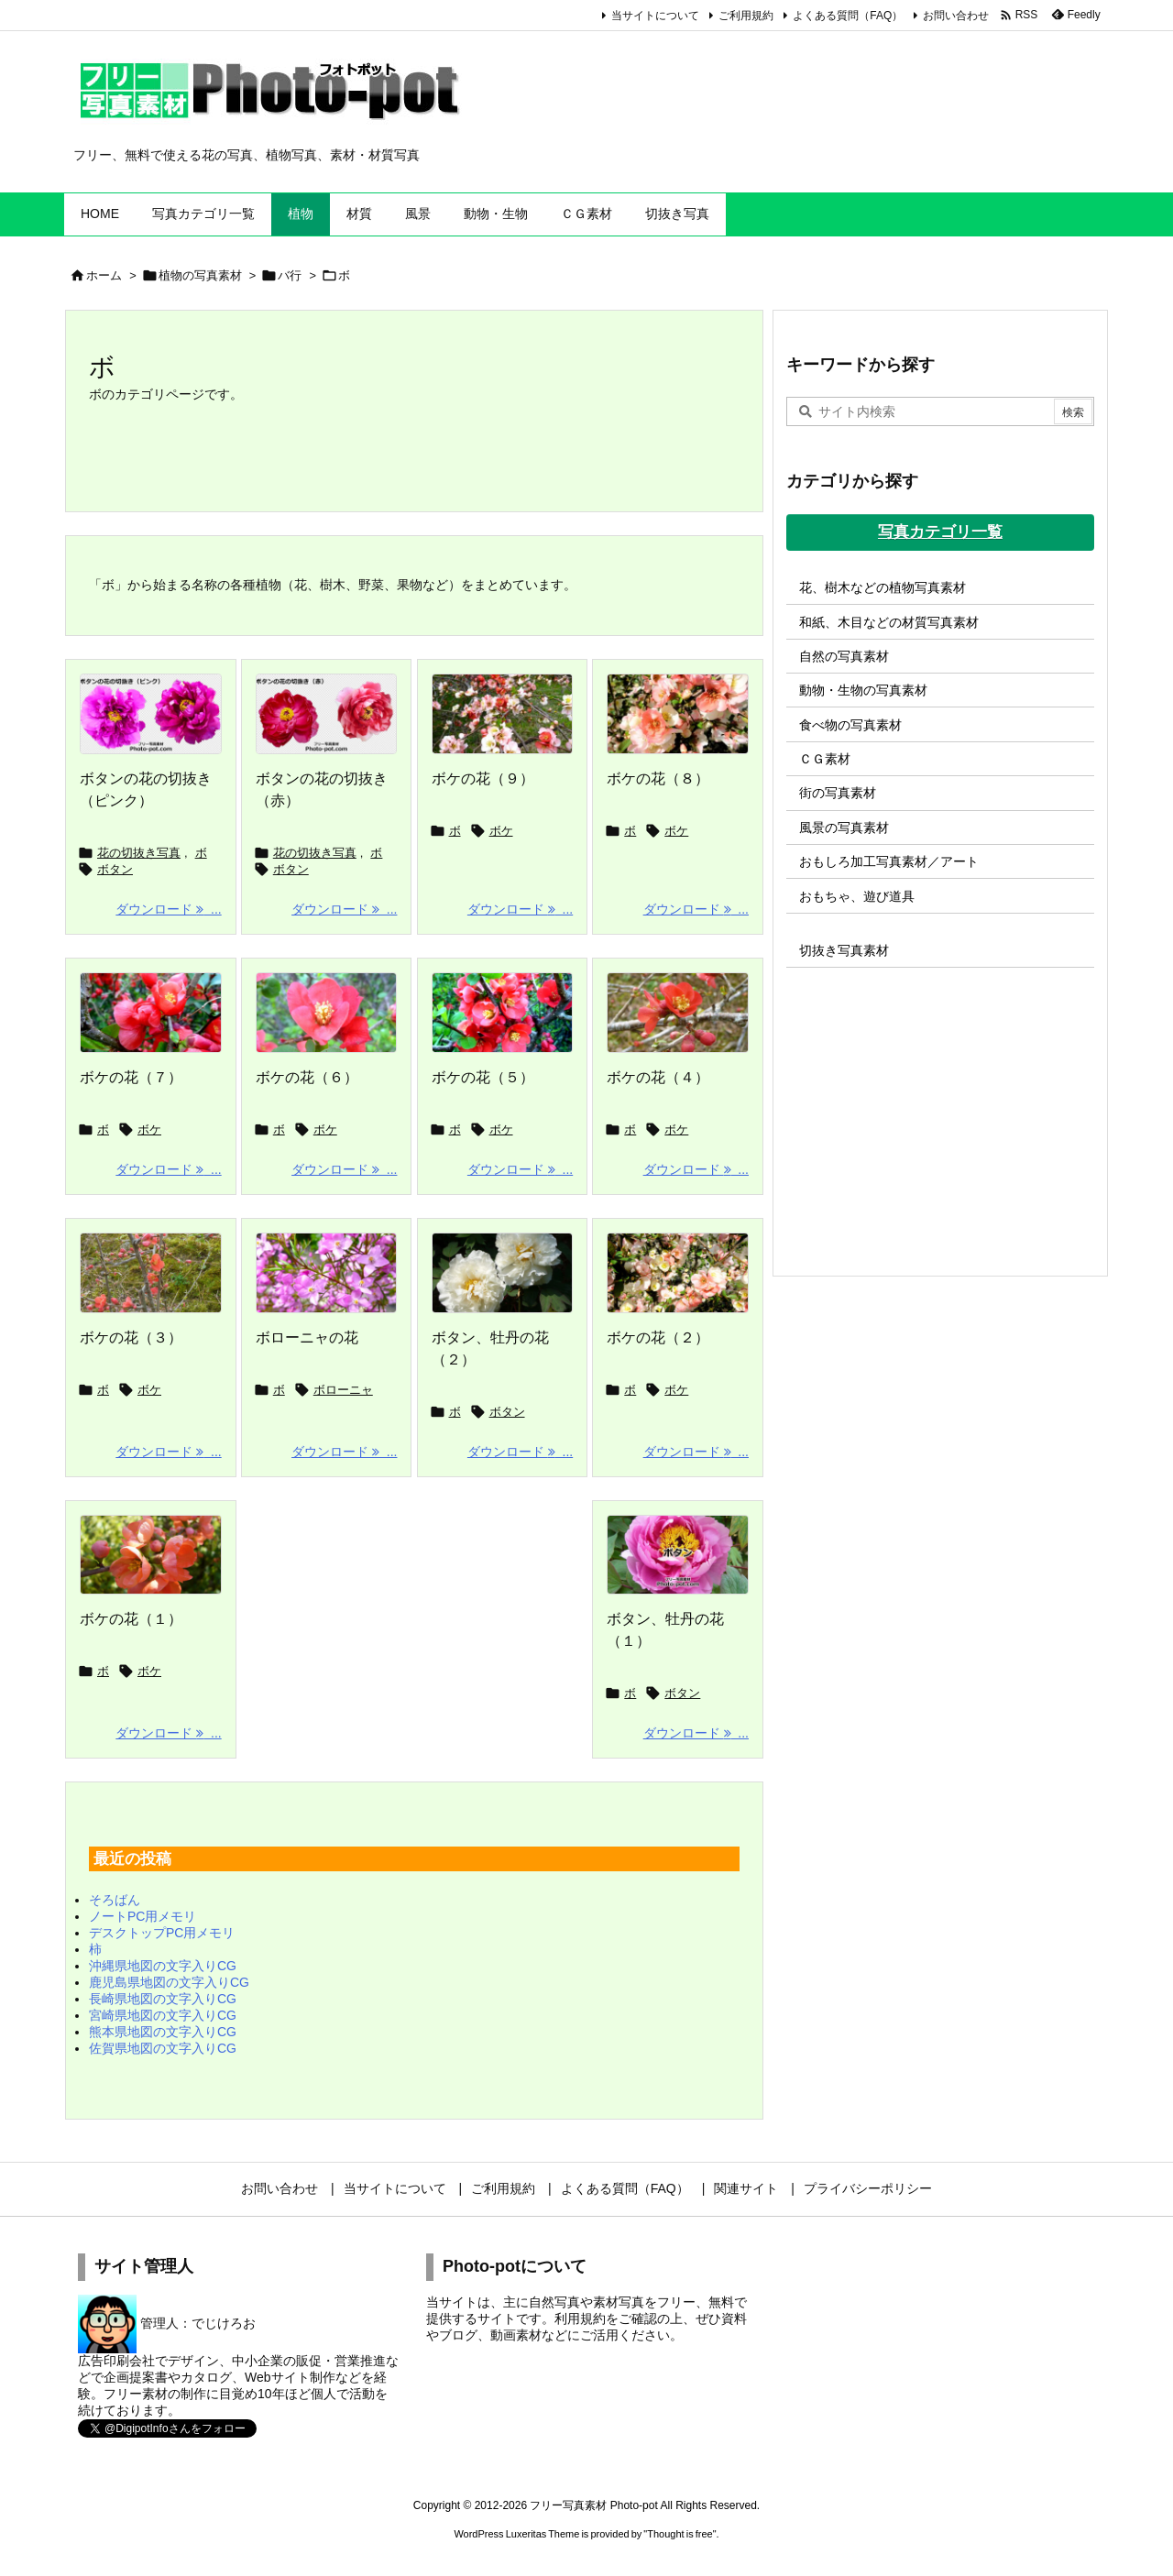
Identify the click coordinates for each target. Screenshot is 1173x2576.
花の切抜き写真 (139, 853)
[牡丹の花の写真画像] (678, 1555)
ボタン (115, 869)
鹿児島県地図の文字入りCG (169, 1982)
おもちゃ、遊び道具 (857, 896)
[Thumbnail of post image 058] (151, 1012)
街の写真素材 (837, 792)
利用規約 (580, 2318)
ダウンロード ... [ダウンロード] (168, 909)
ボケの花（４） (658, 1077)
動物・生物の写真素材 (863, 690)
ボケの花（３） (131, 1337)
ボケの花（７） (131, 1077)
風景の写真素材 (844, 827)
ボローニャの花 (307, 1337)
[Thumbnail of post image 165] (151, 1273)
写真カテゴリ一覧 (940, 532)
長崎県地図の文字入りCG (162, 1998)
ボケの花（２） (658, 1337)
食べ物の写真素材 (850, 725)
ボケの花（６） (307, 1077)
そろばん (114, 1899)
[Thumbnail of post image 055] (678, 714)
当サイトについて (655, 15)
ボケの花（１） (131, 1619)
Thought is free (679, 2533)
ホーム (104, 275)
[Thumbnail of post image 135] (327, 1012)
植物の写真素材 (200, 275)
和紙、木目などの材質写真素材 (889, 622)
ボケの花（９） (483, 778)
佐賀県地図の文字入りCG (162, 2048)
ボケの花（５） (483, 1077)
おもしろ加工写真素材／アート (889, 861)
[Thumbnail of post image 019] (151, 1555)
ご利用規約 (745, 15)
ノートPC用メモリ (142, 1916)
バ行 (289, 275)
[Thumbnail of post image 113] (503, 1012)
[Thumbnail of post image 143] (678, 1273)
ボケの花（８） (658, 778)
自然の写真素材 (844, 656)
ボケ (501, 831)
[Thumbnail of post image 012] (327, 1273)
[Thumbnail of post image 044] (503, 1273)
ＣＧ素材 (824, 758)
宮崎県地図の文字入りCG (162, 2015)
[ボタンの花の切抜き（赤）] (327, 714)
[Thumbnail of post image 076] (503, 714)
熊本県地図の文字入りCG (162, 2031)
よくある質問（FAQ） (848, 15)
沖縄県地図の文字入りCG (162, 1965)
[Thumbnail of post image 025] (678, 1012)
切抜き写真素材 (844, 950)
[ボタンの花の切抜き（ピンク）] (151, 714)
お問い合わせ (956, 15)
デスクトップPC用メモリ (162, 1932)
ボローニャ (343, 1390)
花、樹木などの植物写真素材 (882, 587)
